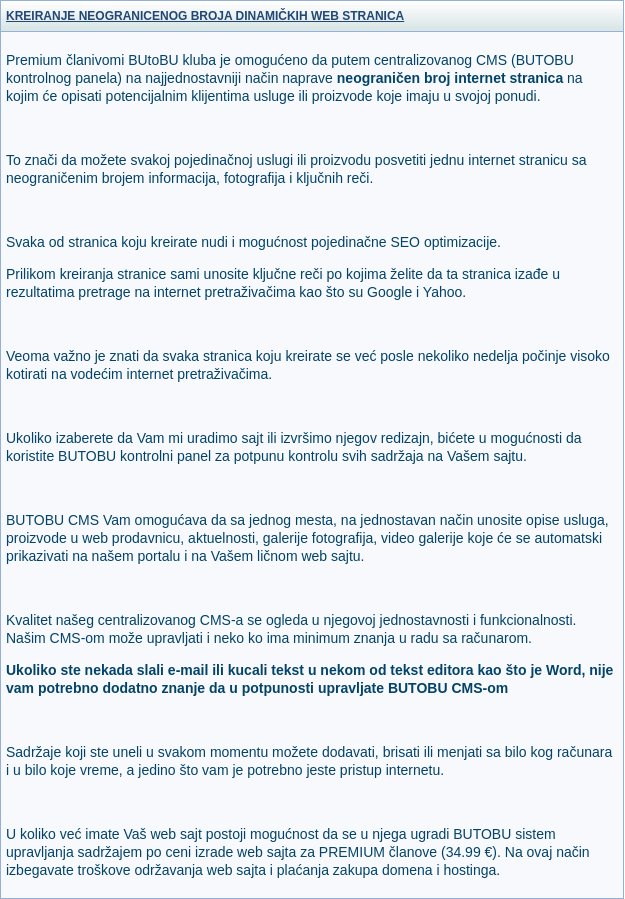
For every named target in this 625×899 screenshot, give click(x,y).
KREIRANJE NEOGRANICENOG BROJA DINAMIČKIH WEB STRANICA (205, 16)
